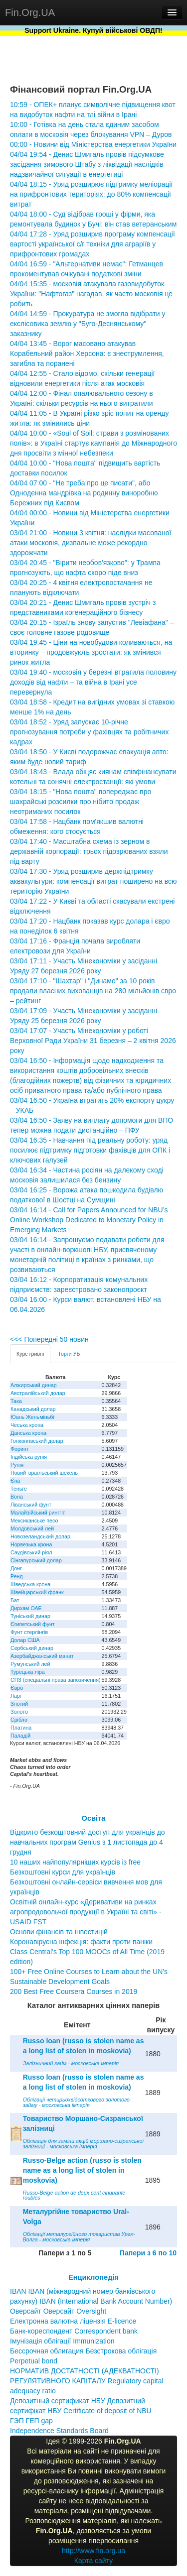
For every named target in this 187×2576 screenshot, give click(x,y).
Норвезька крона (31, 1544)
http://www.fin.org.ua (93, 2551)
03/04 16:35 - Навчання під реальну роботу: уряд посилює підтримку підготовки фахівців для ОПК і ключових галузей (90, 1150)
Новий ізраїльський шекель (44, 1473)
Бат (14, 1600)
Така (16, 1401)
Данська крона (28, 1433)
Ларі (15, 1696)
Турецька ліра (27, 1672)
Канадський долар (33, 1409)
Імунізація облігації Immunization (62, 2341)
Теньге (18, 1489)
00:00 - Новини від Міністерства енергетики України (93, 144)
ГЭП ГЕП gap (31, 2421)
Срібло (18, 1720)
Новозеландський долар (40, 1536)
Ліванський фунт (30, 1505)
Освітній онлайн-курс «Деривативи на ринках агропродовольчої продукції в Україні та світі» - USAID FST (86, 1912)
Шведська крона (30, 1584)
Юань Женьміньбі (32, 1417)
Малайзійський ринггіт (37, 1513)
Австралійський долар (37, 1393)
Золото (19, 1712)
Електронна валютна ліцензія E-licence (73, 2321)
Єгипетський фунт (32, 1624)
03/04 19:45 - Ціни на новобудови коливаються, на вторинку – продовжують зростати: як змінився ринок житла (91, 652)
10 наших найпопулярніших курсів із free (75, 1862)
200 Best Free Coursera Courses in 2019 (73, 1991)
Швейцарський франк (37, 1592)
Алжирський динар (33, 1385)
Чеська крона (26, 1425)
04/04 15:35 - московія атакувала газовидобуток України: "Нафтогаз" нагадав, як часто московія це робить (91, 294)
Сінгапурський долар (36, 1560)
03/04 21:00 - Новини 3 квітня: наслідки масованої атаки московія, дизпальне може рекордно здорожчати (90, 543)
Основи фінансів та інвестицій (59, 1932)
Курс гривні (30, 1354)
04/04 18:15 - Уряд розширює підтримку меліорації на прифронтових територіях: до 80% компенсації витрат (91, 194)
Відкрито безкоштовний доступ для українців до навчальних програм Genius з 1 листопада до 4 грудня (87, 1842)
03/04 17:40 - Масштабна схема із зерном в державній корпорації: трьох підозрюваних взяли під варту (89, 851)
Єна (15, 1481)
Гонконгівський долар (36, 1441)
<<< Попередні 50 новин (49, 1339)
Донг (16, 1568)
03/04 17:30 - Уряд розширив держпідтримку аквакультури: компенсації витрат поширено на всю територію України (93, 881)
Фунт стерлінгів (29, 1632)
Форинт (19, 1449)
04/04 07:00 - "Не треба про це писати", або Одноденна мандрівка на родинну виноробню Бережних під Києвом (84, 493)
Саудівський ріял (31, 1552)
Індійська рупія (28, 1457)
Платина (20, 1728)
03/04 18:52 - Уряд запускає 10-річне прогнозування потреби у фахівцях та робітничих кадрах (89, 732)
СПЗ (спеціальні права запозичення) (55, 1680)
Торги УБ (69, 1354)
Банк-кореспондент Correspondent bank (74, 2331)
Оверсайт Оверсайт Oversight (58, 2311)
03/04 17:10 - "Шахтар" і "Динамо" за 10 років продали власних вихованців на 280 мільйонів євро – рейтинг (93, 991)
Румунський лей (30, 1664)
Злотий (19, 1704)
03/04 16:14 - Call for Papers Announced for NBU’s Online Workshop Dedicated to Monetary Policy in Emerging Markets (89, 1220)
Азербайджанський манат (42, 1656)
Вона (16, 1497)
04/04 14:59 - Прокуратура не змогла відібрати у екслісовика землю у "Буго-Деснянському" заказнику (87, 324)
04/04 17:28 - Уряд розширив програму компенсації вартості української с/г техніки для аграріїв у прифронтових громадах (92, 244)
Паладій (20, 1736)
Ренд (16, 1576)
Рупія (16, 1465)
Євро (16, 1688)
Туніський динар (30, 1616)
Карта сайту (93, 2561)
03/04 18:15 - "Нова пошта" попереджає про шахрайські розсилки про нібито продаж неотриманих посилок (80, 802)
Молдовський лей (32, 1528)
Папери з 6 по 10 (148, 2253)
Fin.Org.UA (30, 12)
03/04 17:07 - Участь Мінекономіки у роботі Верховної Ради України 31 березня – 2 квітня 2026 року (93, 1040)
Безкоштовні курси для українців (62, 1872)
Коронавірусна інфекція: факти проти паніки (81, 1942)
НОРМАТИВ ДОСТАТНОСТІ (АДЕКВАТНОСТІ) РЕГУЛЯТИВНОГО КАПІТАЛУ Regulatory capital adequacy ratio (87, 2381)
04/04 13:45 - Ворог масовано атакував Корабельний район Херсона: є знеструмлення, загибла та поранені (87, 353)
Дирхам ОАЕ (26, 1608)
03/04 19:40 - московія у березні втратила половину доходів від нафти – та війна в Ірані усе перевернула (93, 682)
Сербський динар (31, 1648)
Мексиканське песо (34, 1520)
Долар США (25, 1640)
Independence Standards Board (59, 2431)
